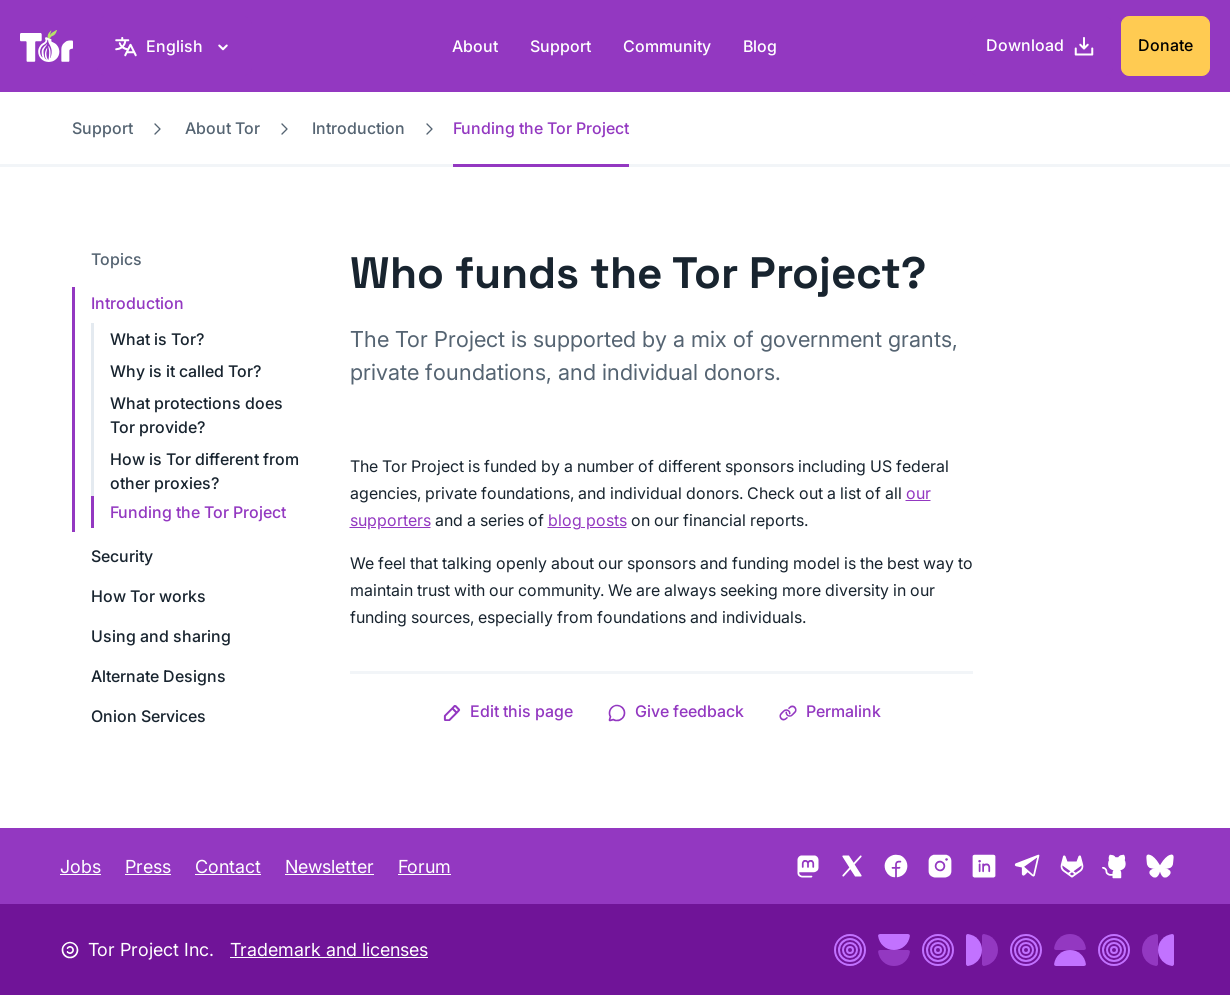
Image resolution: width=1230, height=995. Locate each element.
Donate (1165, 45)
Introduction (358, 128)
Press (148, 866)
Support (560, 46)
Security (122, 556)
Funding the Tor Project (198, 512)
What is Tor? (157, 339)
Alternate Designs (158, 676)
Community (667, 46)
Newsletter (329, 866)
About (475, 46)
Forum (424, 866)
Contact (228, 866)
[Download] (1041, 46)
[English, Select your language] (174, 46)
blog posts (587, 520)
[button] (507, 711)
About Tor (222, 128)
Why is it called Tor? (185, 371)
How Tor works (148, 596)
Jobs (80, 866)
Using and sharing (161, 636)
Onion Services (148, 716)
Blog (760, 46)
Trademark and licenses (329, 949)
